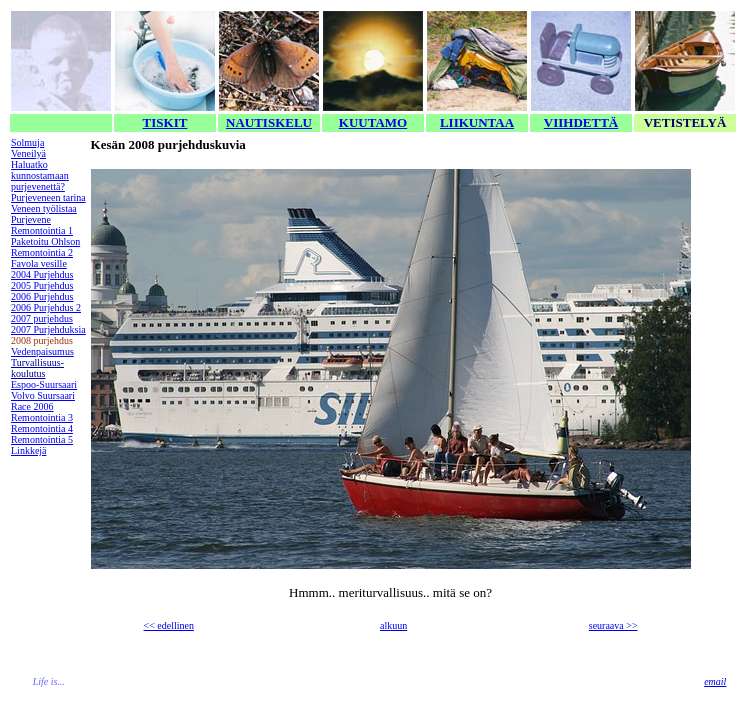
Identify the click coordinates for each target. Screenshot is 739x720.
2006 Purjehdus (42, 296)
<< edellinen (169, 625)
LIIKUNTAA (477, 122)
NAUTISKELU (269, 122)
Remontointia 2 (42, 252)
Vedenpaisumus (42, 351)
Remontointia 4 (42, 428)
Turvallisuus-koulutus (37, 368)
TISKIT (165, 122)
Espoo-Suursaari (44, 384)
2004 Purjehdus (42, 274)
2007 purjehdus (42, 318)
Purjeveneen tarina (48, 197)
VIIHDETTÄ (581, 122)
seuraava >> (613, 625)
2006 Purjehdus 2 (46, 307)
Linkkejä (29, 450)
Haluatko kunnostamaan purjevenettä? (40, 175)
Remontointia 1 (42, 230)
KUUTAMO (373, 122)
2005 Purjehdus (42, 285)
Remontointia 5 (42, 439)
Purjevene (31, 219)
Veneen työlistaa (44, 208)
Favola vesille (39, 263)
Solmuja (27, 142)
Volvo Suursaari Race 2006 (43, 401)
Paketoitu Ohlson (45, 241)
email (715, 681)
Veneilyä (28, 153)
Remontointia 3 (42, 417)
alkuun (393, 625)
